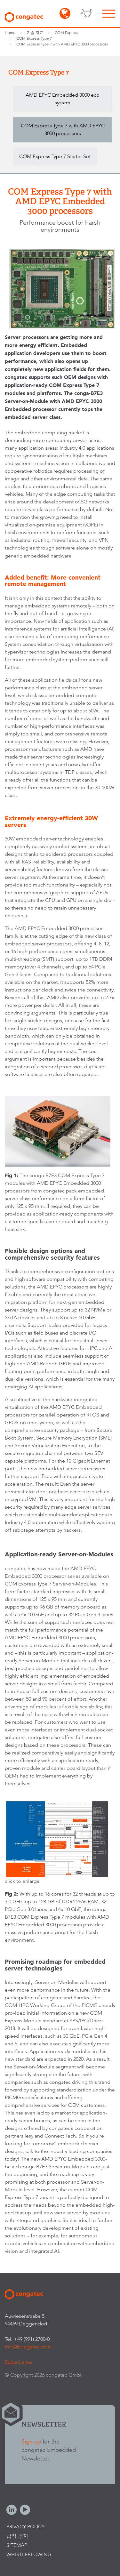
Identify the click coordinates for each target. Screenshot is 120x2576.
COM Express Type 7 (34, 38)
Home (10, 32)
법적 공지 (17, 2536)
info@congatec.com (28, 2347)
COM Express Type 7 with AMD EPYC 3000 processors (62, 44)
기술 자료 (35, 32)
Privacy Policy (25, 2527)
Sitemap (16, 2545)
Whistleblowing (28, 2554)
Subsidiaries (18, 2362)
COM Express (66, 32)
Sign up (31, 2441)
